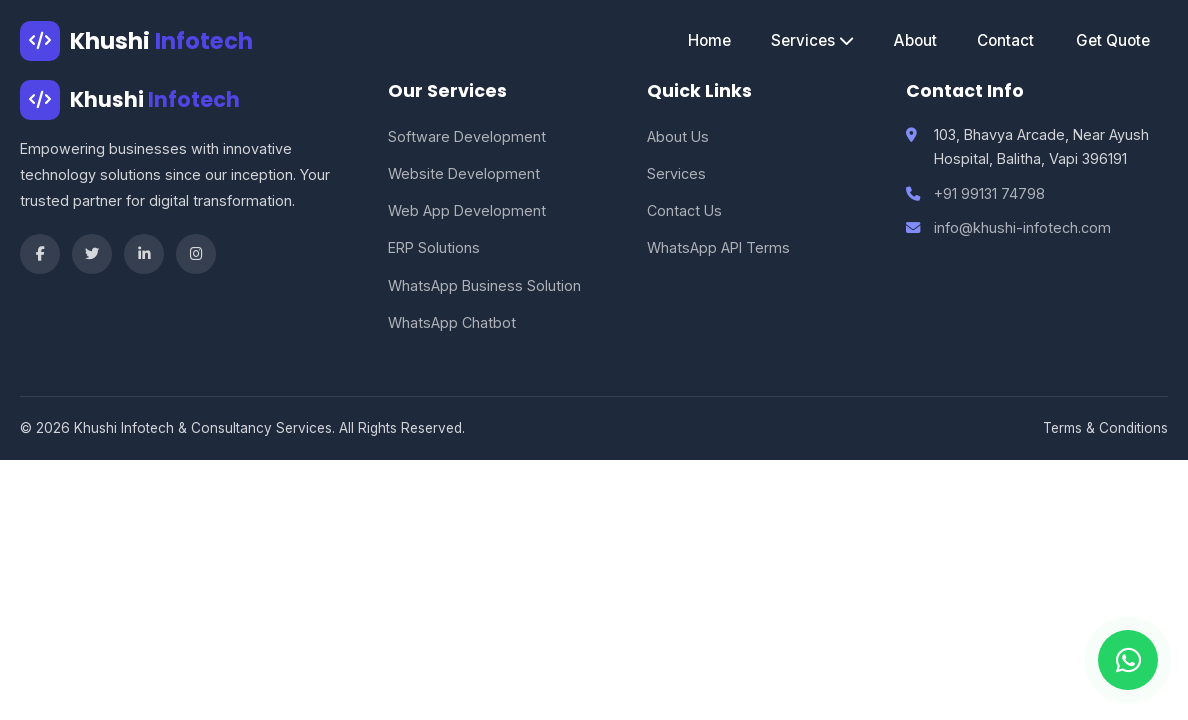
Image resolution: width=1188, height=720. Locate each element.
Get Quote (1113, 40)
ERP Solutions (434, 247)
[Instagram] (196, 254)
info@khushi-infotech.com (1022, 227)
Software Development (467, 136)
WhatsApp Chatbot (452, 322)
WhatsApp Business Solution (484, 285)
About (915, 40)
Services (812, 40)
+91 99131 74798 (989, 193)
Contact (1005, 40)
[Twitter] (92, 254)
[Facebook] (40, 254)
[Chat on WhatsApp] (1128, 660)
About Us (678, 136)
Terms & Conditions (1105, 428)
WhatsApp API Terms (718, 247)
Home (709, 40)
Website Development (464, 173)
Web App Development (467, 210)
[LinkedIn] (144, 254)
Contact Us (684, 210)
